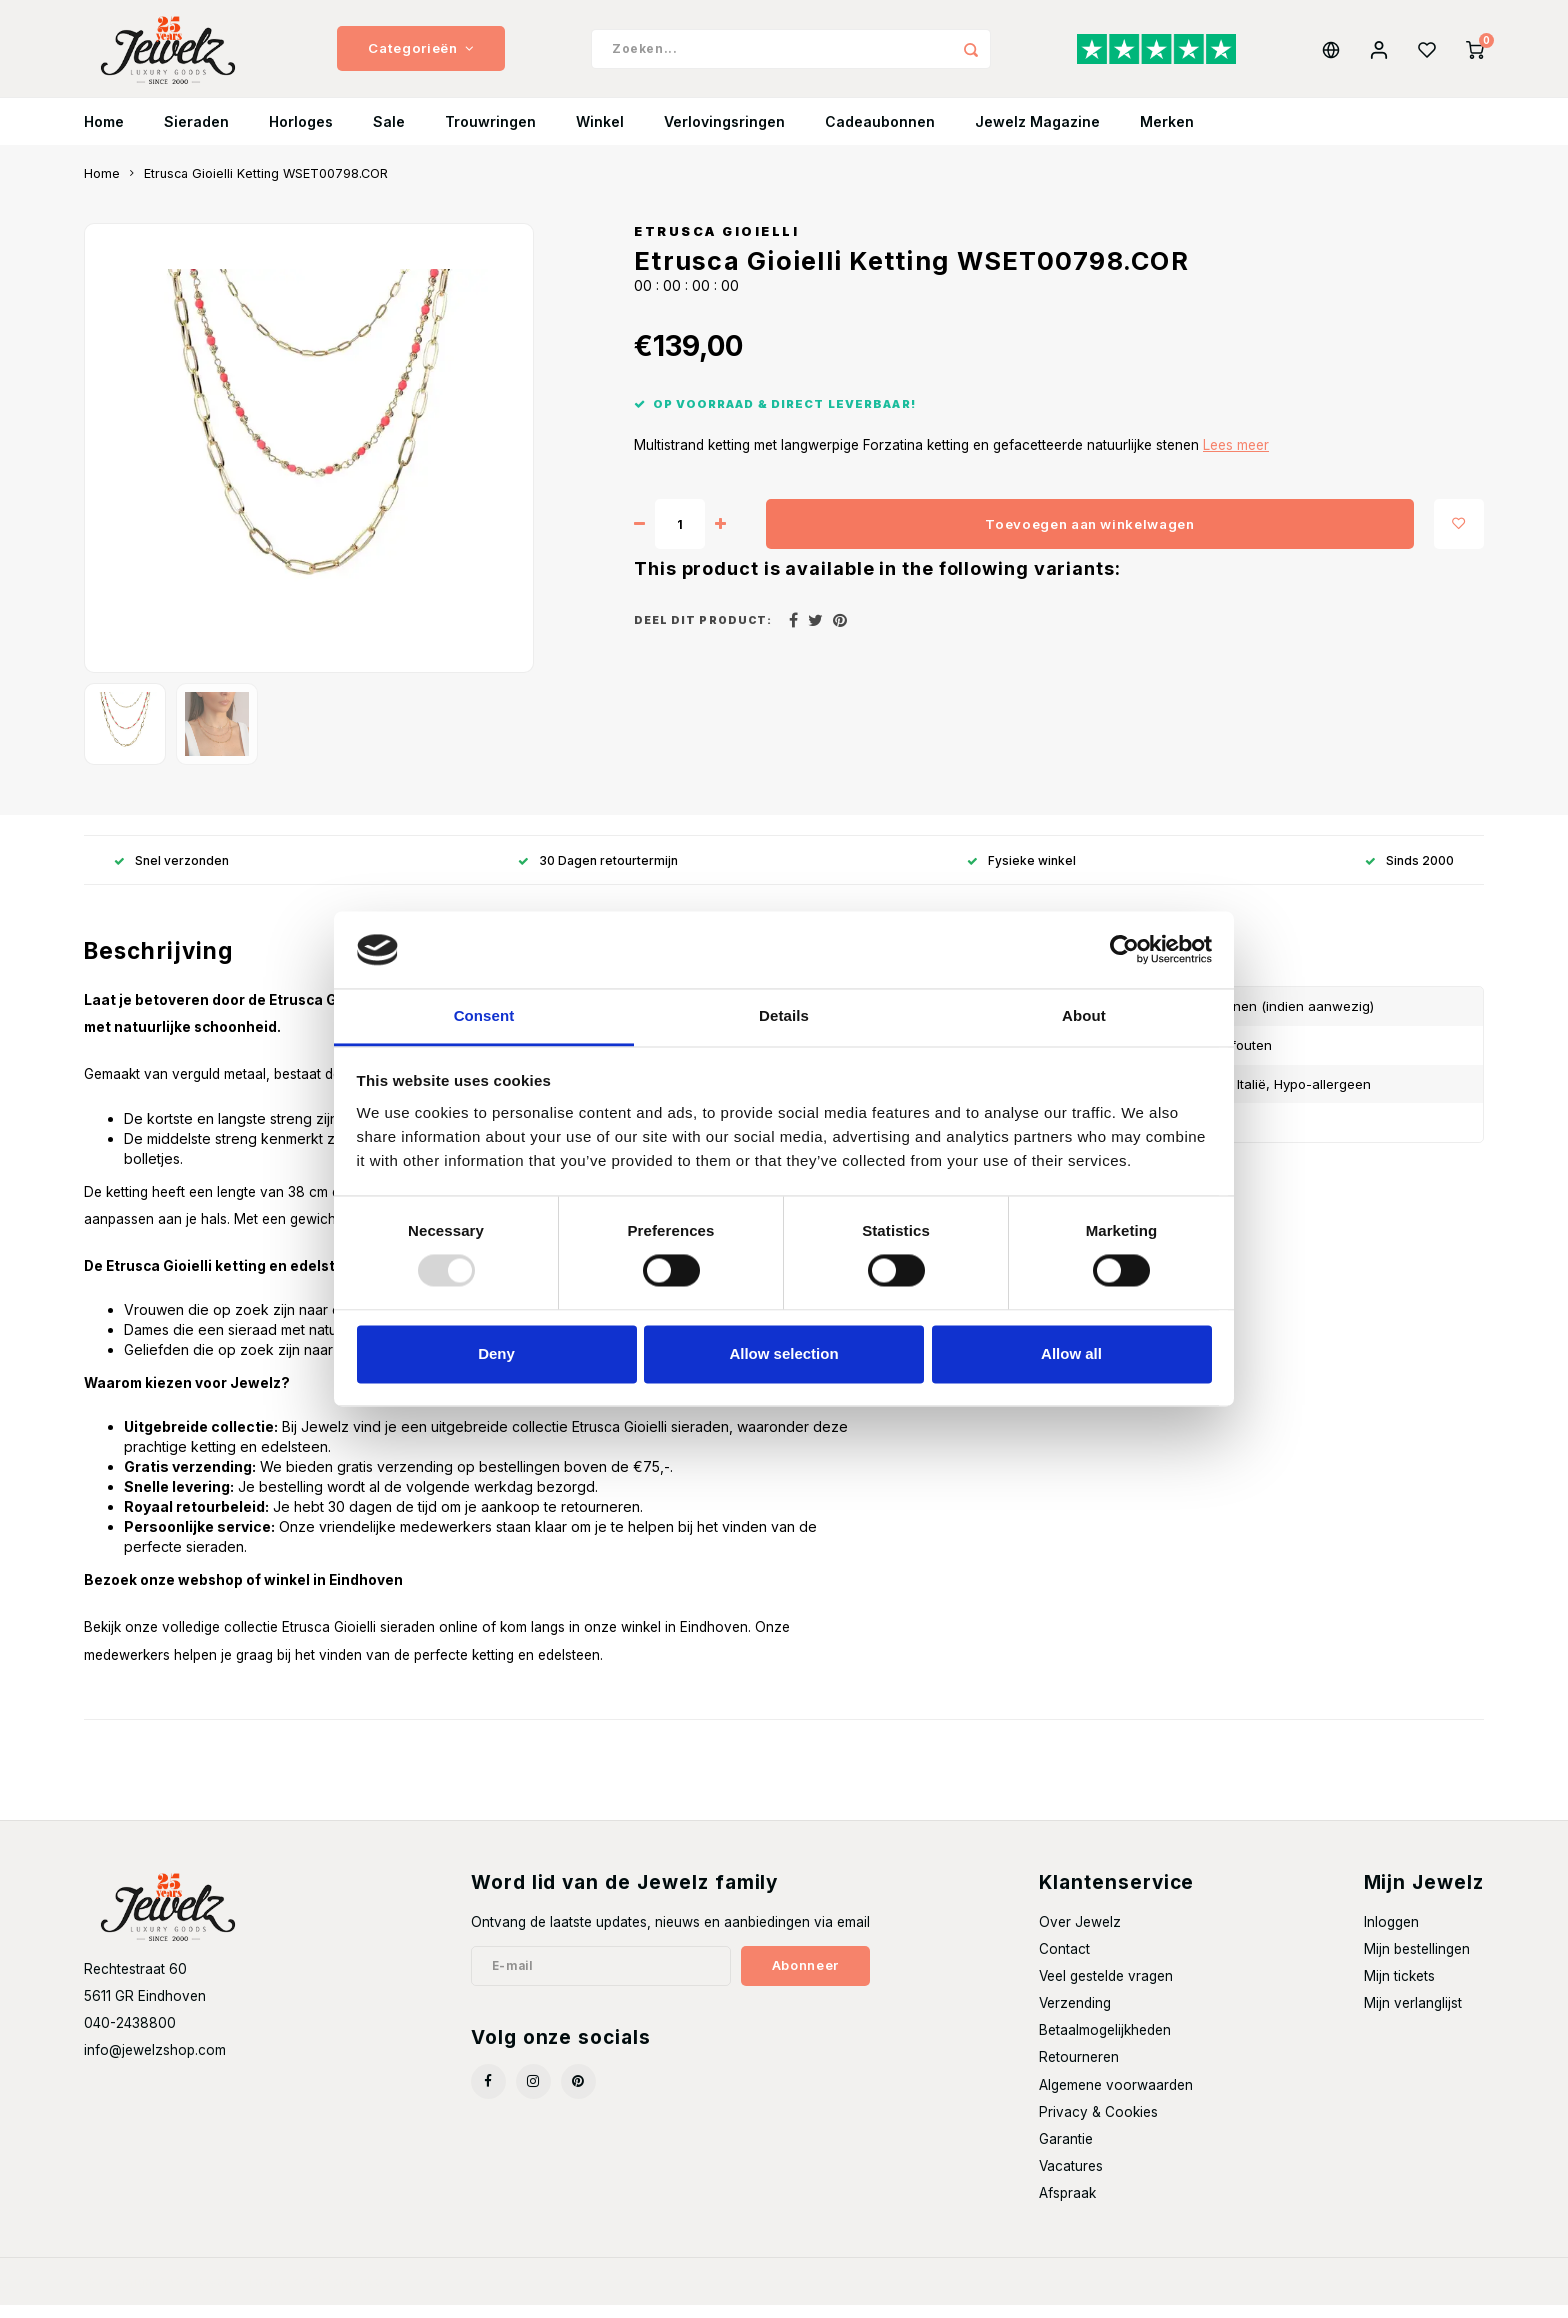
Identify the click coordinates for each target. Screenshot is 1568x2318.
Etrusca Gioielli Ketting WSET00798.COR (266, 186)
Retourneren (1079, 2070)
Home (104, 134)
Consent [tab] (484, 1015)
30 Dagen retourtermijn (598, 872)
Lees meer (1236, 458)
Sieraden (196, 134)
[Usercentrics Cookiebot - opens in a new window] (1124, 950)
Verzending (1075, 2016)
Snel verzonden (171, 872)
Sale (389, 134)
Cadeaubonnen (880, 134)
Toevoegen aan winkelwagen (1090, 536)
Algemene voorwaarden (1116, 2097)
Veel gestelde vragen (1106, 1989)
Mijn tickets (1399, 1989)
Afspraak (1067, 2206)
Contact (1064, 1962)
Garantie (1066, 2152)
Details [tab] (784, 1015)
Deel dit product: (703, 633)
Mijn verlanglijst (1413, 2016)
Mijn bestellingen (1417, 1962)
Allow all (1071, 1353)
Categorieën (421, 55)
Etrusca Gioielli (716, 244)
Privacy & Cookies (1098, 2125)
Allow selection (783, 1353)
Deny (496, 1353)
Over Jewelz (1080, 1935)
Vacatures (1071, 2179)
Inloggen (1391, 1935)
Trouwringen (490, 134)
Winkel (600, 134)
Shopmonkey (349, 2294)
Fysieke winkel (1021, 872)
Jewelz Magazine (1037, 134)
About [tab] (1084, 1015)
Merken (1167, 134)
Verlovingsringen (724, 134)
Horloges (301, 134)
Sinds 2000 (1409, 872)
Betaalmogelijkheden (1105, 2043)
